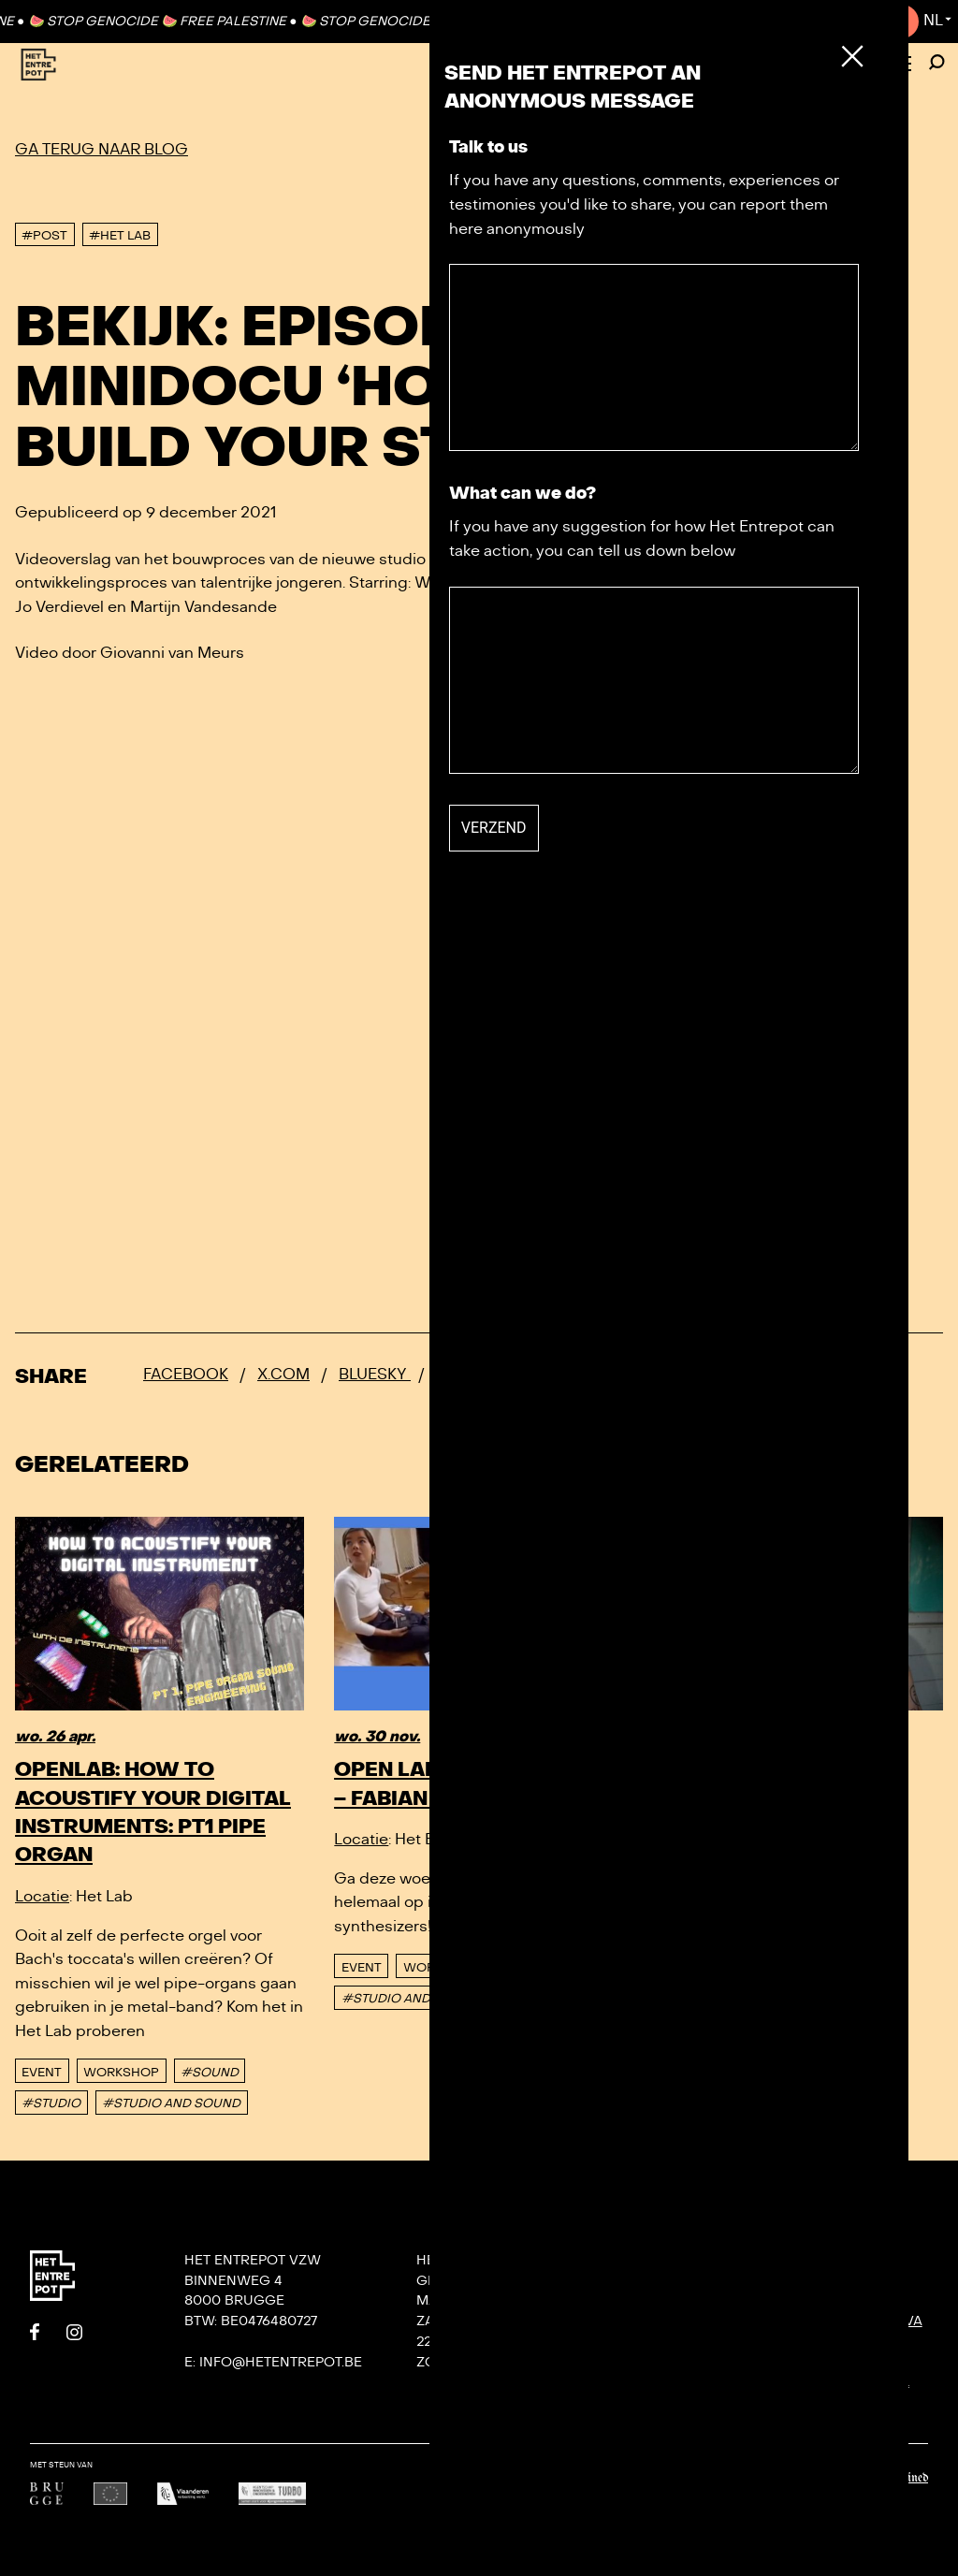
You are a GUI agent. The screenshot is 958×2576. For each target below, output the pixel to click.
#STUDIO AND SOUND (171, 2103)
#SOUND (210, 2072)
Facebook (185, 1374)
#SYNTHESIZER (549, 1998)
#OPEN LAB (856, 1880)
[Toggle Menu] (900, 65)
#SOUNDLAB (701, 1911)
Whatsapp (479, 1374)
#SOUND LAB (542, 1967)
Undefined (904, 2477)
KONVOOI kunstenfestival (863, 2321)
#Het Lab (120, 235)
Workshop (121, 2072)
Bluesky (375, 1374)
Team (667, 2321)
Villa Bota (687, 2342)
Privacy (677, 2402)
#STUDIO (51, 2103)
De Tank (676, 2382)
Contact (864, 20)
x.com (283, 1374)
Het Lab (676, 2362)
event (42, 2072)
